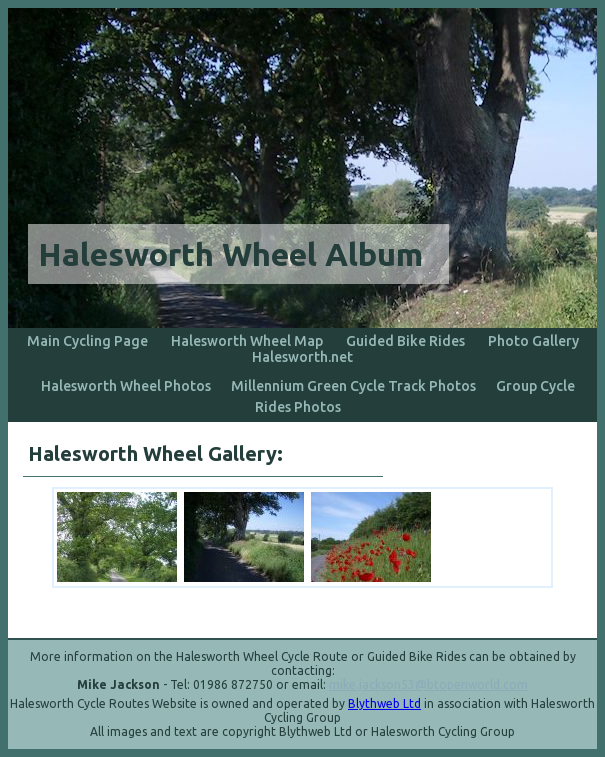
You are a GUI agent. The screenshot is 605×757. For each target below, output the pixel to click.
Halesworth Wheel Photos (126, 386)
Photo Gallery (533, 341)
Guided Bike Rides (405, 341)
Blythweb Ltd (384, 703)
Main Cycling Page (87, 341)
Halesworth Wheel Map (247, 341)
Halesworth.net (302, 357)
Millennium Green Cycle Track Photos (353, 386)
